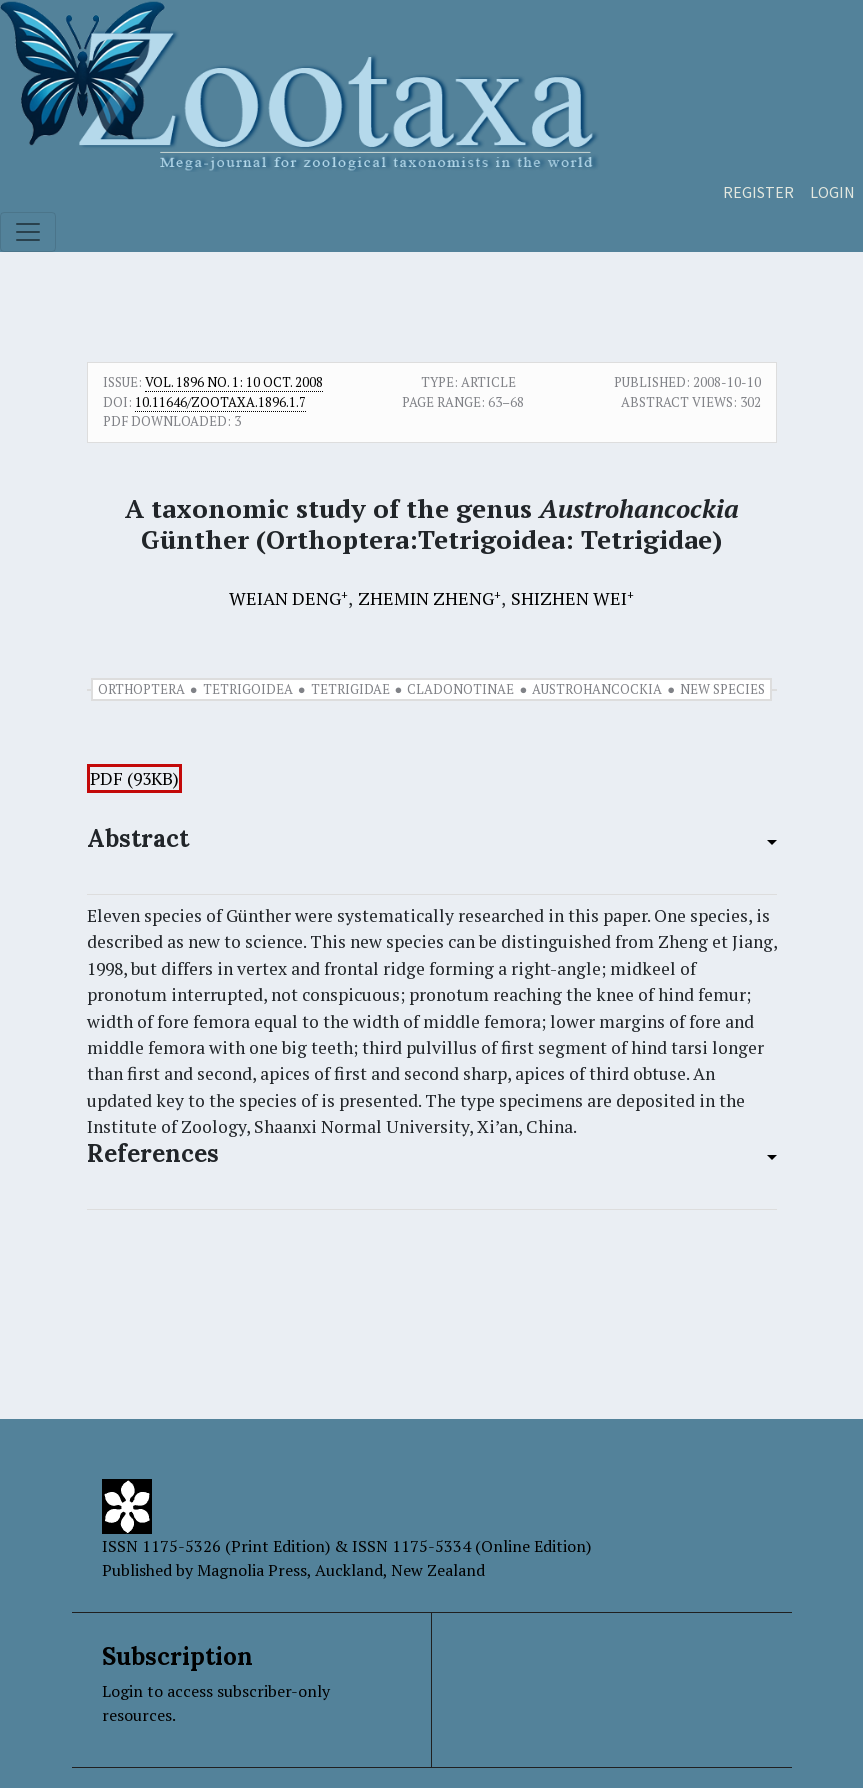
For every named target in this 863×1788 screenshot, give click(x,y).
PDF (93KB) (134, 778)
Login (832, 192)
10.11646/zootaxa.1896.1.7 (220, 402)
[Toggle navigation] (28, 232)
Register (758, 192)
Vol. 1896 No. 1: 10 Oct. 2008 (234, 382)
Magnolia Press (252, 1570)
